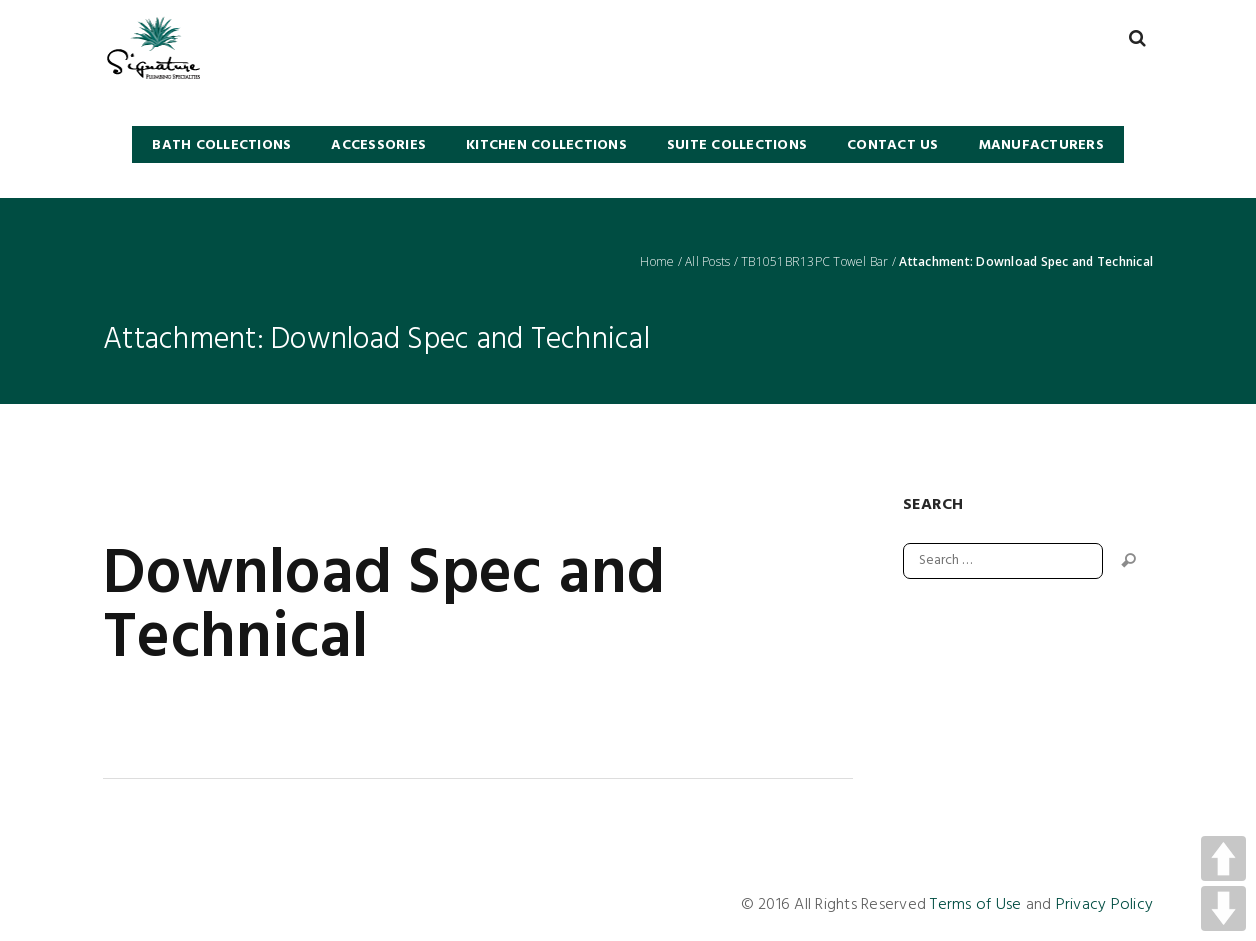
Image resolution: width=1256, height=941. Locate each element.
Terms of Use (975, 905)
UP (1223, 858)
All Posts (707, 262)
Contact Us (893, 145)
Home (657, 262)
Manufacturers (1041, 145)
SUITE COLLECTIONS (737, 145)
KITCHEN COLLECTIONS (546, 145)
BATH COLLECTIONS (221, 145)
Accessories (378, 145)
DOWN (1223, 908)
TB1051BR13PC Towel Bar (815, 262)
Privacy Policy (1105, 905)
